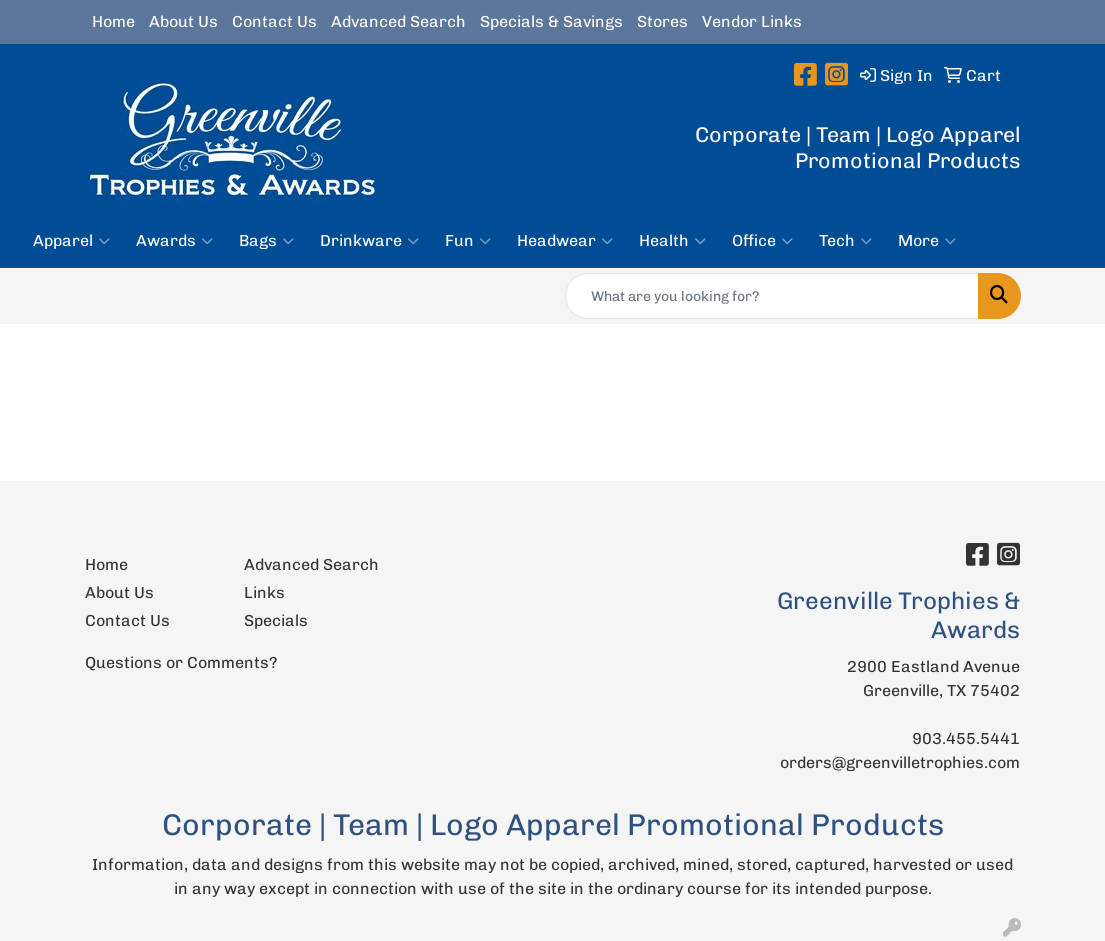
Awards (174, 241)
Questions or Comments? (181, 662)
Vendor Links (752, 21)
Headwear (565, 241)
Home (113, 21)
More (927, 241)
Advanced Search (398, 21)
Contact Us (274, 21)
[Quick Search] (772, 296)
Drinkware (369, 241)
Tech (845, 241)
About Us (183, 21)
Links (264, 592)
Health (672, 241)
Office (762, 241)
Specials (276, 620)
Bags (266, 241)
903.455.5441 (966, 738)
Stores (662, 21)
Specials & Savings (551, 21)
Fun (468, 241)
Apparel (71, 241)
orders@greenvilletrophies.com (900, 762)
